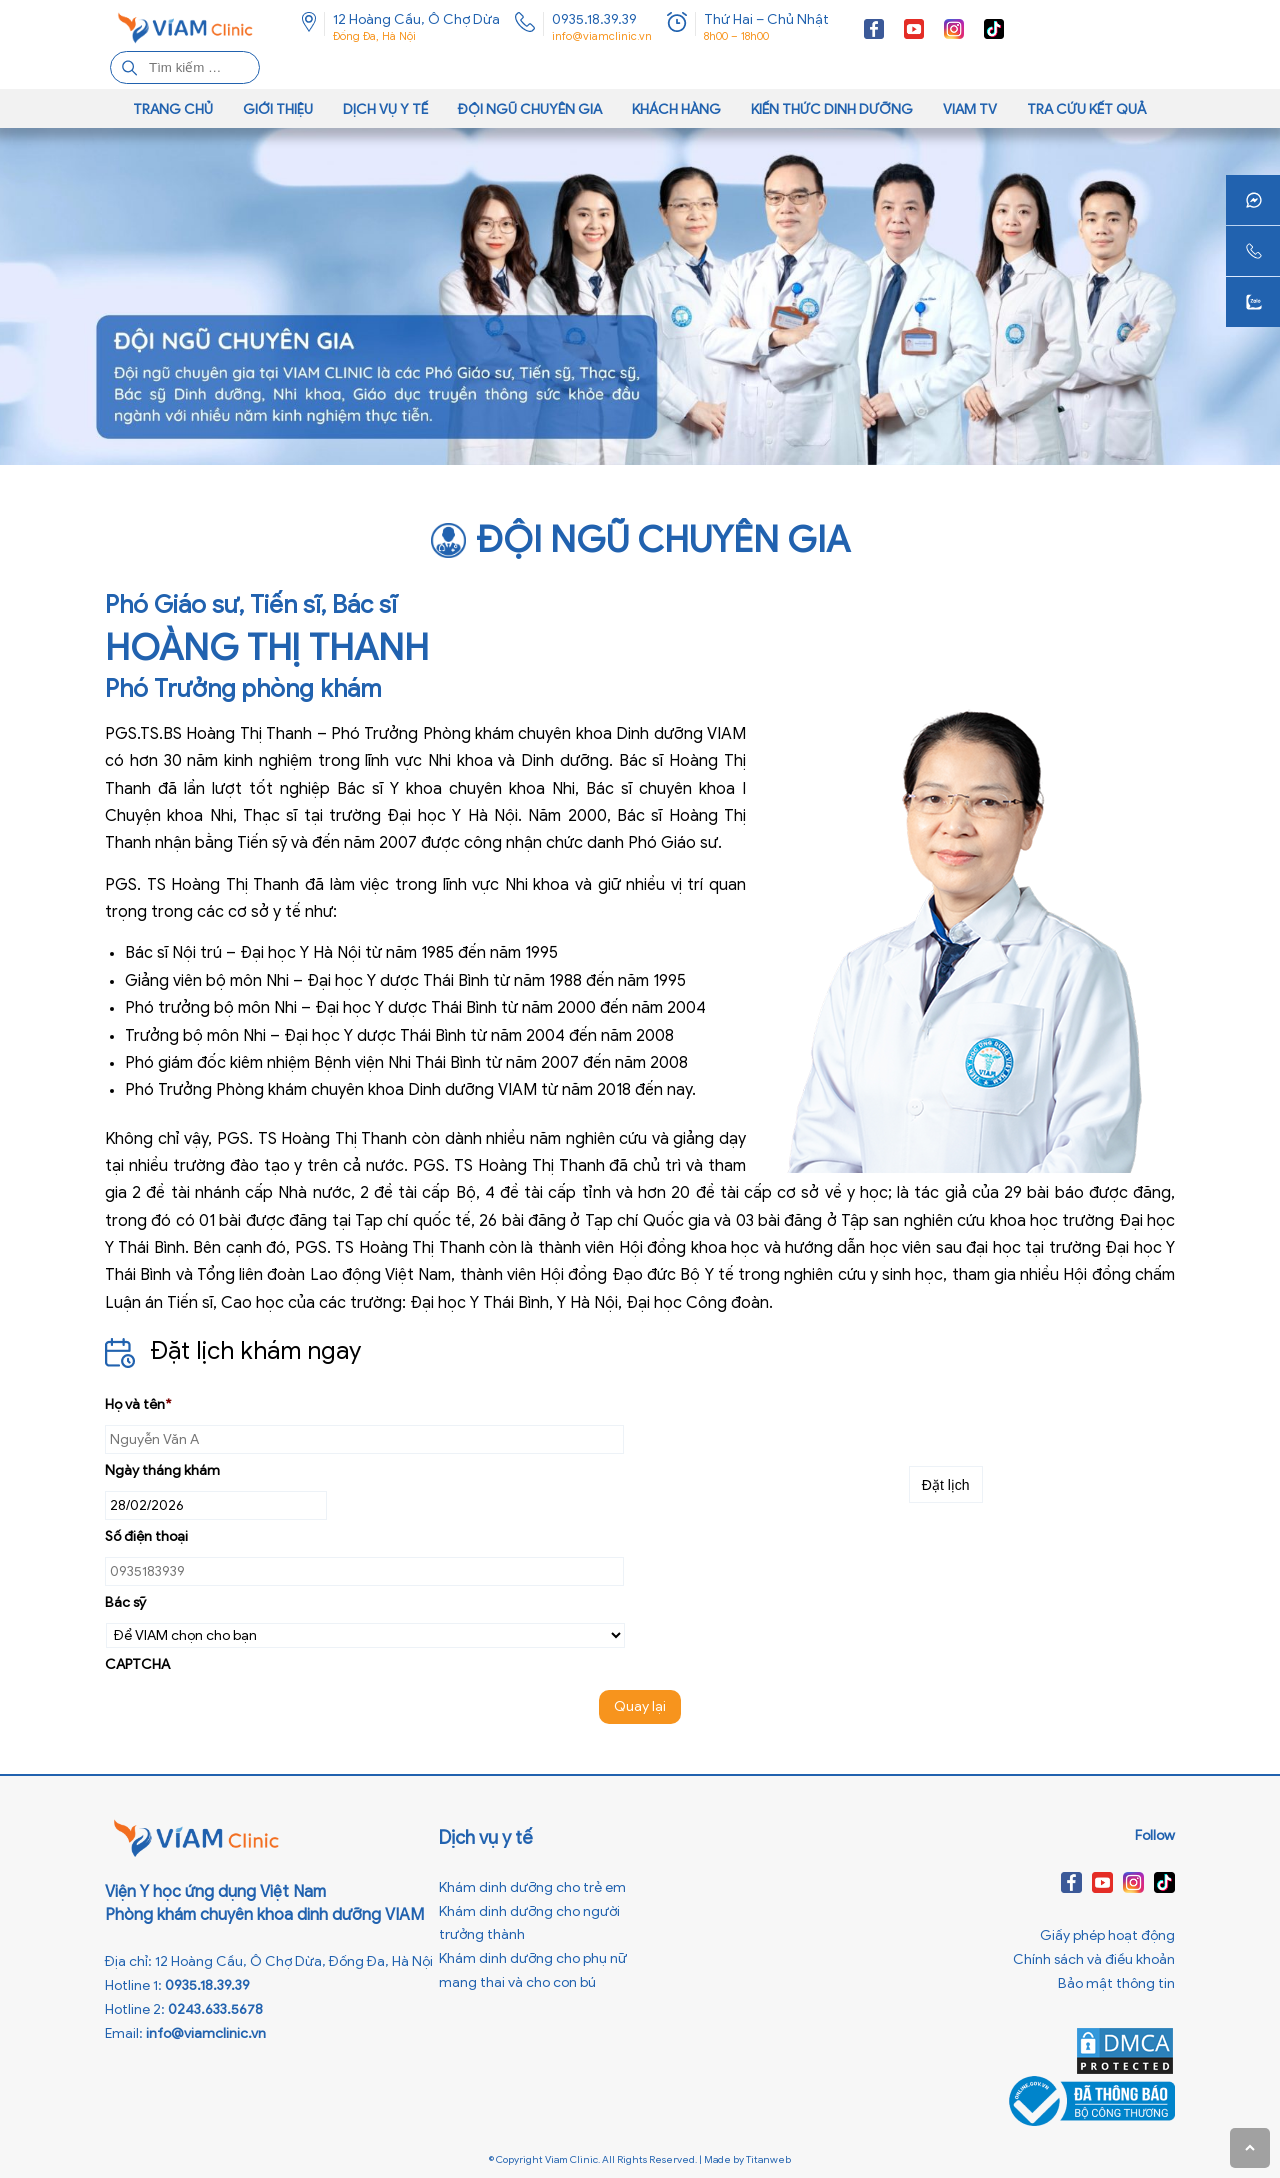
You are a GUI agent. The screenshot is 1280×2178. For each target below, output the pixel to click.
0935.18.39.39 (594, 19)
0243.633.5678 (215, 2009)
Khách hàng (676, 109)
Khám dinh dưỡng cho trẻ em (532, 1887)
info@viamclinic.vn (602, 36)
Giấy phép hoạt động (1107, 1935)
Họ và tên (138, 1404)
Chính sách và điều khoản (1094, 1959)
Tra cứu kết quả (1087, 109)
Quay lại (640, 1706)
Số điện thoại (146, 1536)
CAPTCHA (137, 1664)
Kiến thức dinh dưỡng (832, 109)
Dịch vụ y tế (385, 109)
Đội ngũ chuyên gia (530, 109)
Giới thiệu (278, 109)
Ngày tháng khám (162, 1470)
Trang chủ (173, 109)
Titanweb (768, 2159)
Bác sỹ (125, 1602)
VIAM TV (970, 109)
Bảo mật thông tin (1116, 1983)
